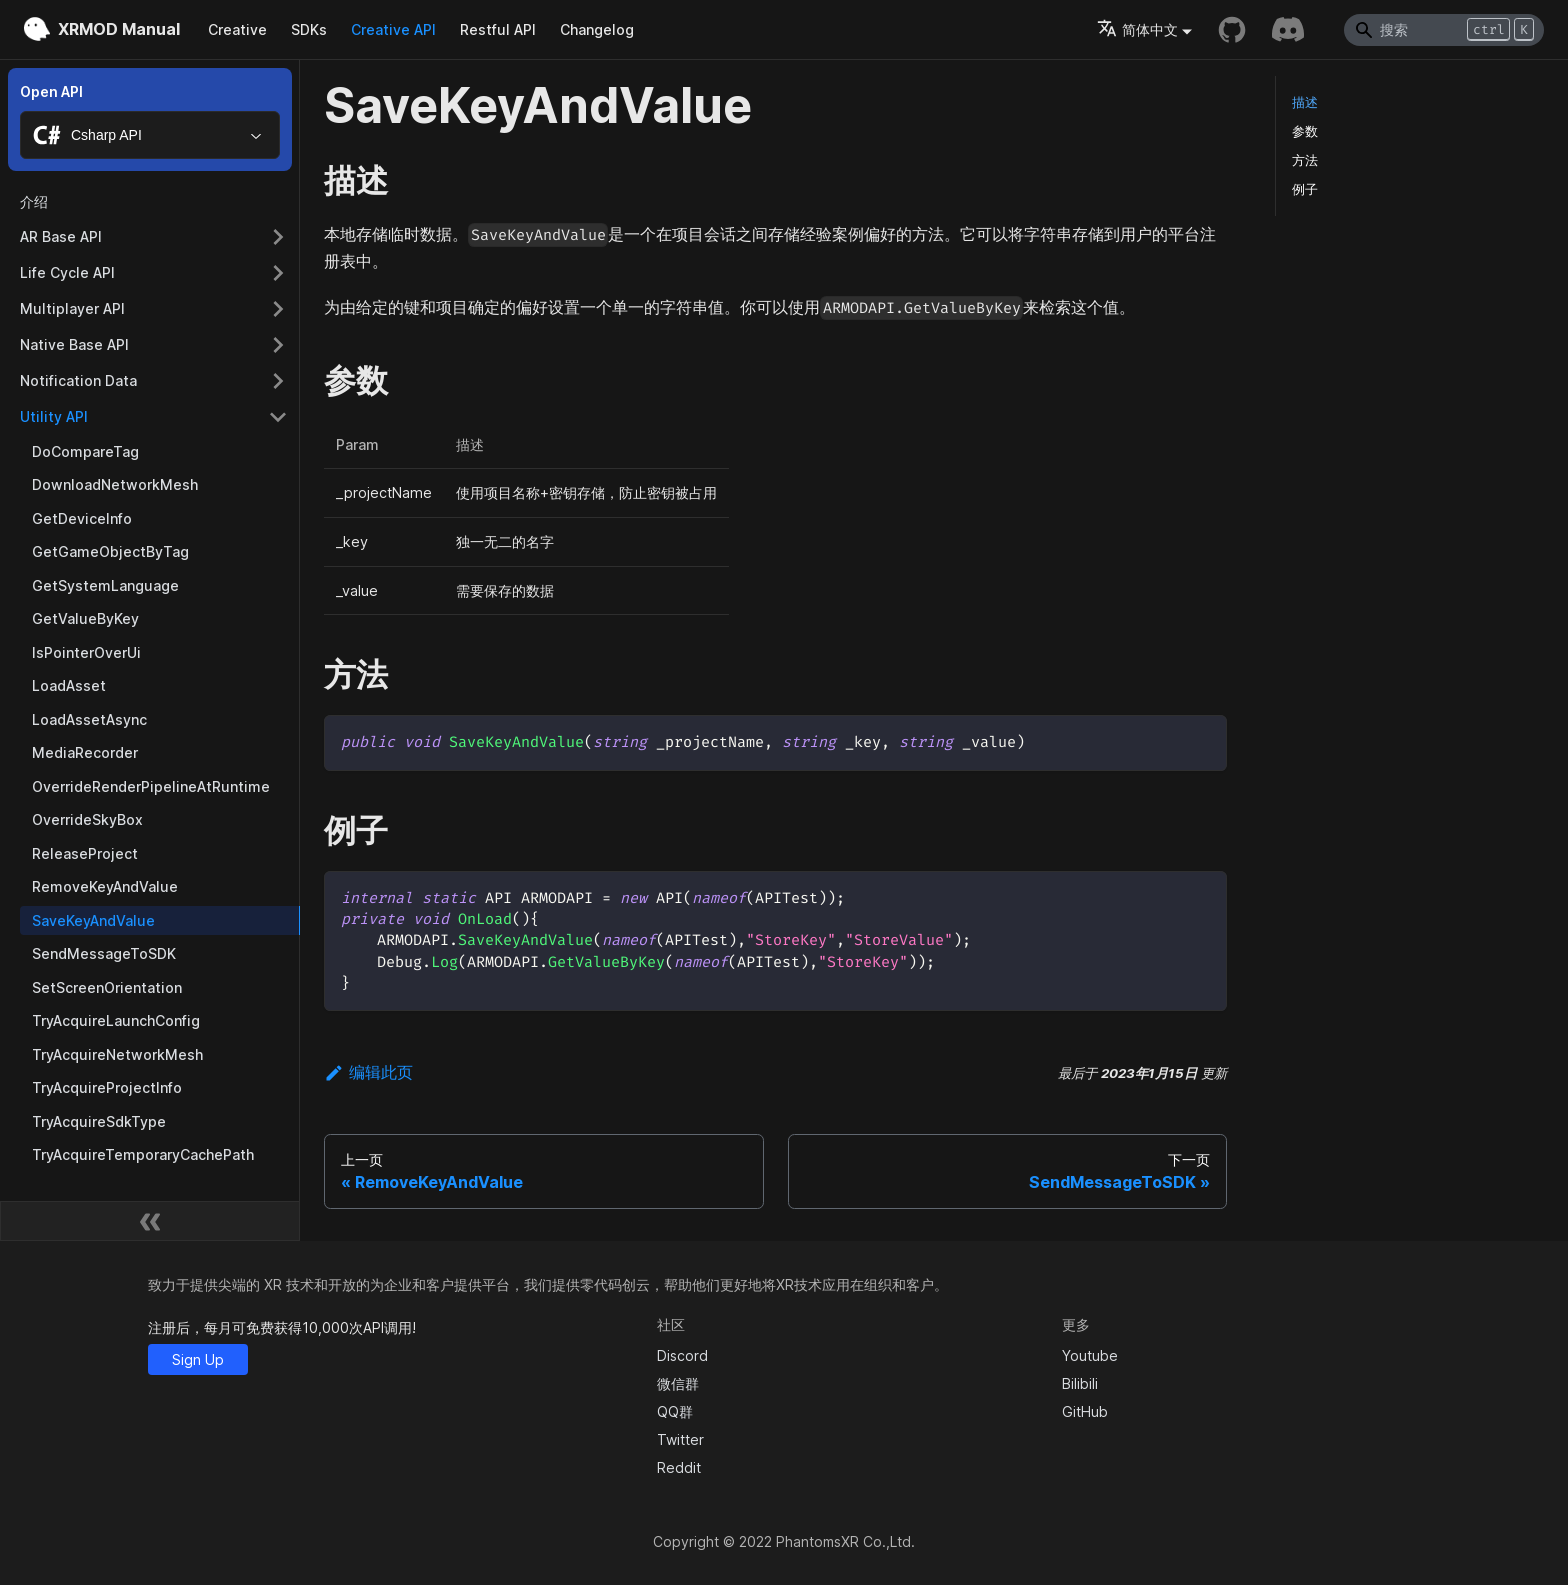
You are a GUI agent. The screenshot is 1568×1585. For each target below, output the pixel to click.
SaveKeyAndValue (93, 920)
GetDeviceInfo (82, 518)
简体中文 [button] (1137, 29)
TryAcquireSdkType (99, 1121)
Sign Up (198, 1359)
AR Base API (61, 236)
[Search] (1444, 30)
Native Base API (74, 344)
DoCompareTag (85, 451)
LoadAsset (69, 685)
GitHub (1085, 1411)
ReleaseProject (85, 853)
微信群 (678, 1383)
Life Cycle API (67, 272)
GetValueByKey (85, 618)
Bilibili (1080, 1383)
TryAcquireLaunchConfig (116, 1020)
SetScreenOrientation (107, 987)
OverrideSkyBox (87, 819)
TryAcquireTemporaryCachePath (143, 1154)
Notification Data (78, 380)
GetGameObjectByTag (110, 551)
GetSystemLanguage (105, 585)
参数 (1305, 131)
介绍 (34, 201)
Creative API (393, 29)
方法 (1305, 160)
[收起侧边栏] (150, 1221)
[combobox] (150, 135)
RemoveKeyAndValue (105, 886)
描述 (1305, 102)
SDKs (309, 29)
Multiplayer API (72, 308)
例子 (1305, 189)
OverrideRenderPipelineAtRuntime (151, 786)
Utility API (54, 416)
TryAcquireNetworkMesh (117, 1054)
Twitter (680, 1439)
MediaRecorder (85, 752)
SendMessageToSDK (104, 953)
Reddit (679, 1467)
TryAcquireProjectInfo (107, 1087)
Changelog (597, 29)
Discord (682, 1355)
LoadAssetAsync (89, 719)
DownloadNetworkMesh (115, 484)
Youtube (1090, 1355)
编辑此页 (368, 1072)
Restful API (498, 29)
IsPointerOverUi (86, 652)
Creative (237, 29)
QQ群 (675, 1411)
